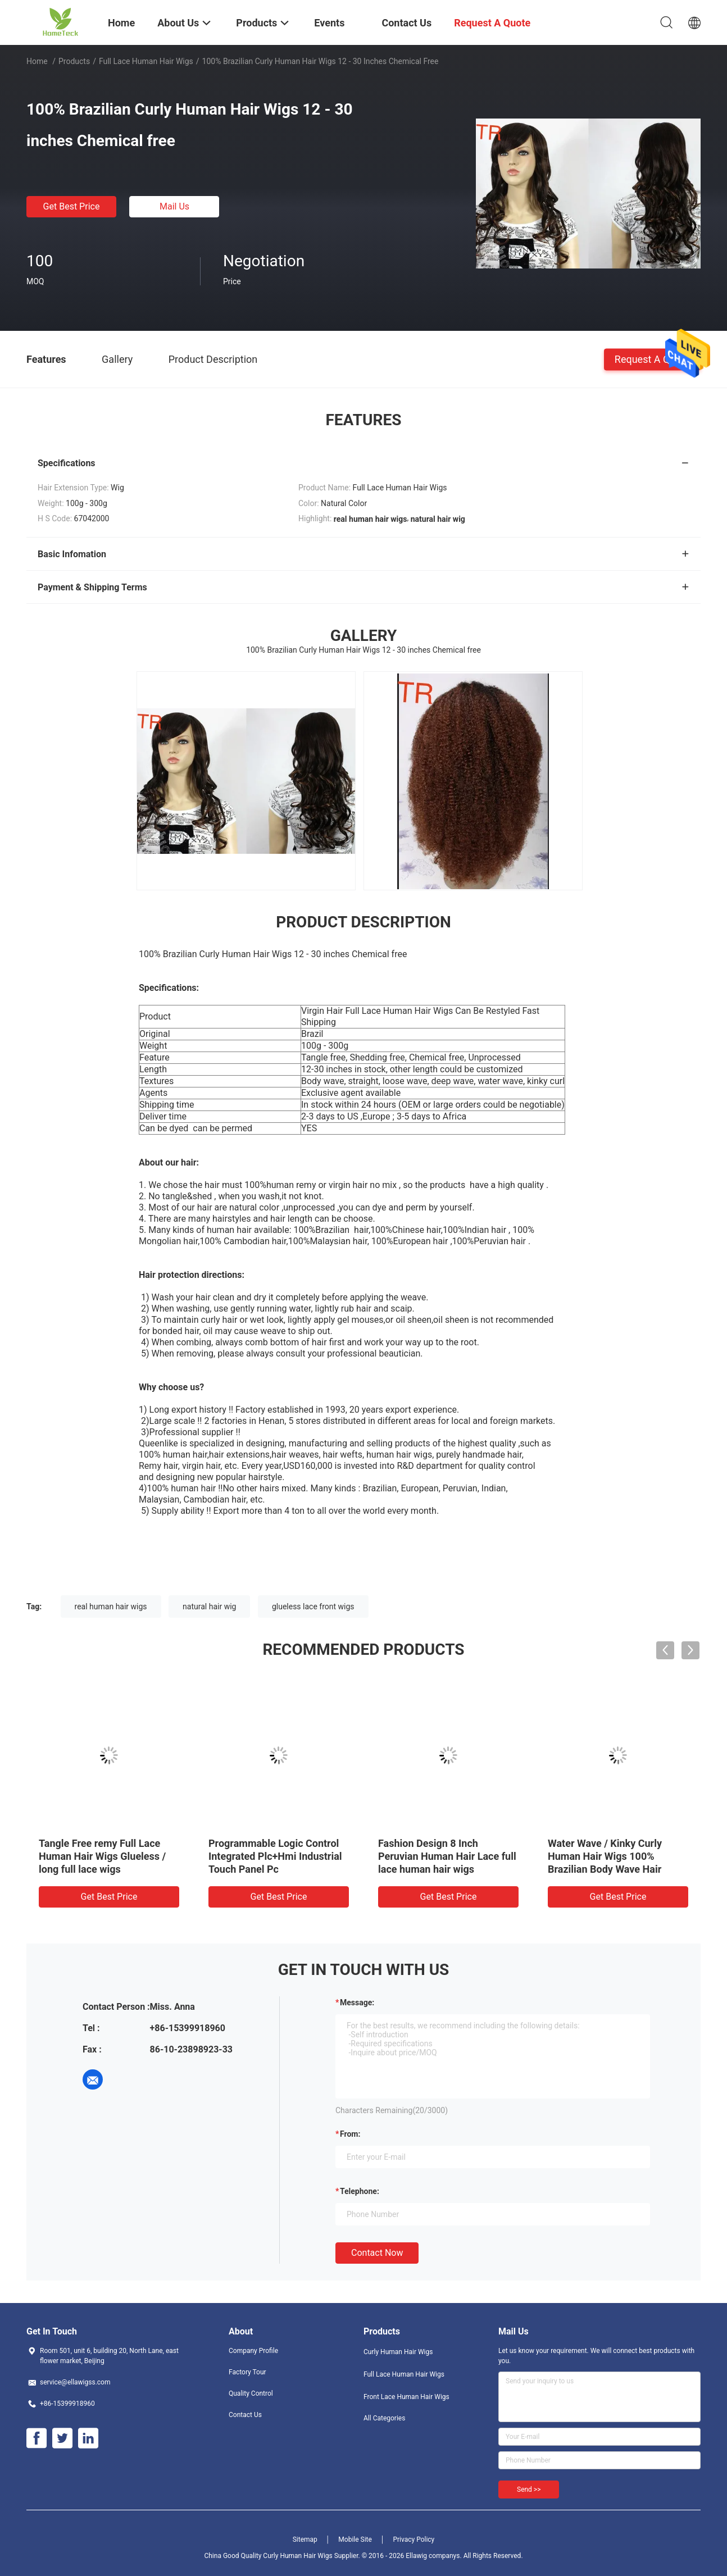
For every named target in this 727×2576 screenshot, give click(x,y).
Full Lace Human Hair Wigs (146, 61)
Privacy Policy (413, 2539)
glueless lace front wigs (313, 1606)
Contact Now (377, 2252)
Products (74, 61)
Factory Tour (247, 2372)
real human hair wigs (111, 1606)
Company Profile (253, 2351)
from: (350, 2133)
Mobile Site (355, 2539)
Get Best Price (71, 206)
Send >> (528, 2489)
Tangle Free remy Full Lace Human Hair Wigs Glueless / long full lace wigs (102, 1856)
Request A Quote (652, 359)
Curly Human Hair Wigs (398, 2352)
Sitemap (305, 2539)
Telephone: (359, 2191)
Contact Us (245, 2415)
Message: (357, 2002)
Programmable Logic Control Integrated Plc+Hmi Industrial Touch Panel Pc (275, 1856)
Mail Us (174, 206)
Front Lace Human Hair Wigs (406, 2397)
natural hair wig (209, 1606)
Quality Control (251, 2393)
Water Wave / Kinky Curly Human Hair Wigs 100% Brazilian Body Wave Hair (605, 1856)
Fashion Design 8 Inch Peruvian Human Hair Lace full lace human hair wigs (447, 1856)
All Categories (384, 2418)
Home (37, 61)
